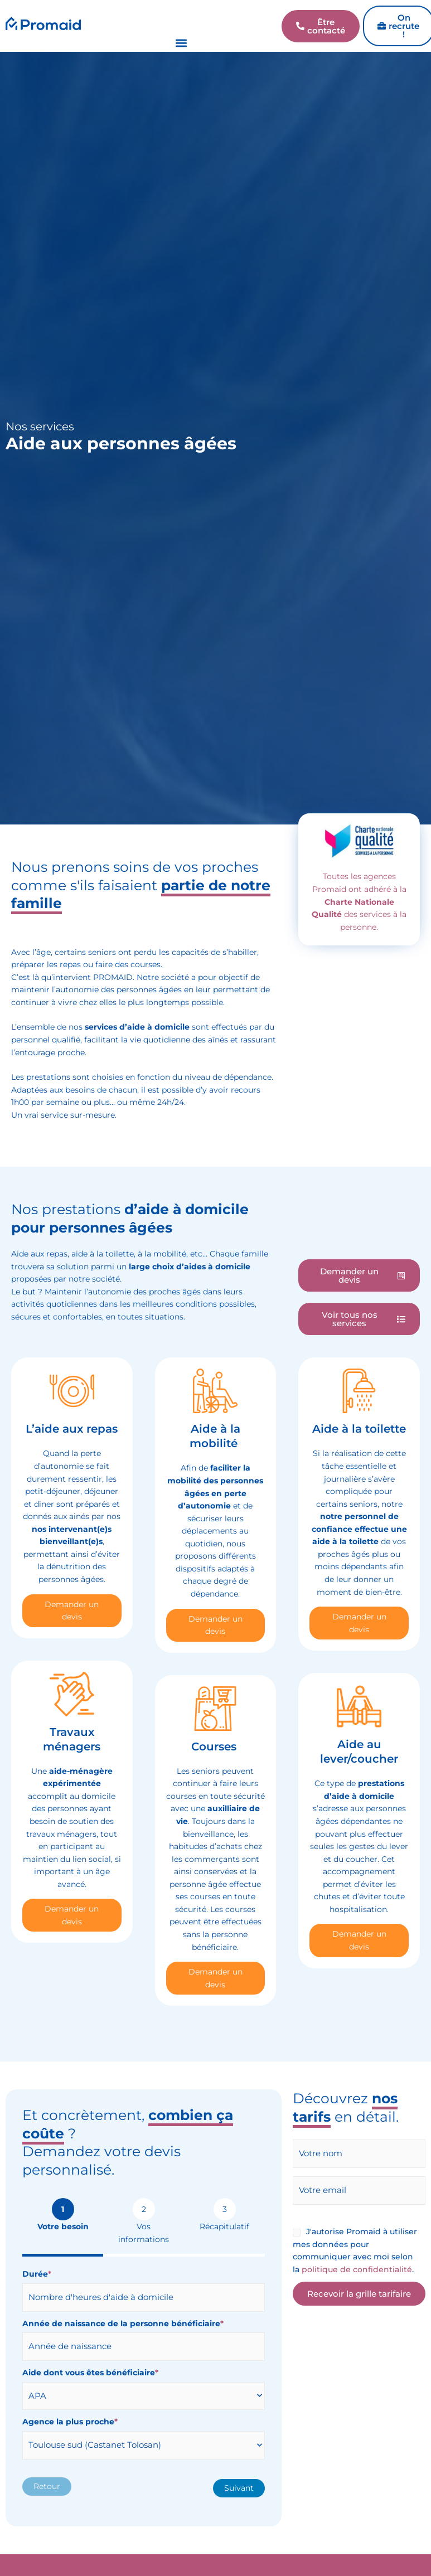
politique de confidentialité (357, 2269)
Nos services (40, 426)
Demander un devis (72, 1611)
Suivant (239, 2487)
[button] (181, 42)
